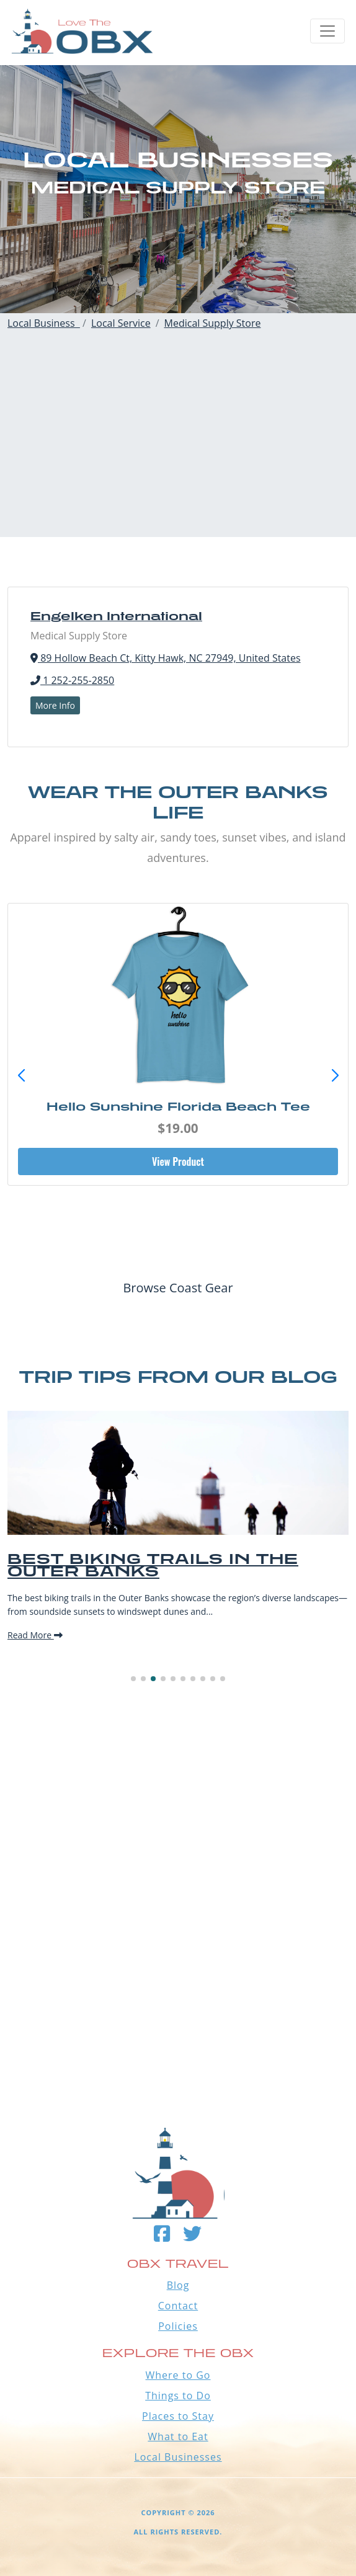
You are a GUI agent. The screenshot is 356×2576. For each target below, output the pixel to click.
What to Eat (178, 2436)
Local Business (43, 323)
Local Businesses (177, 2457)
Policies (178, 2326)
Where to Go (178, 2375)
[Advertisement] (178, 450)
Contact (178, 2305)
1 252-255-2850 (72, 680)
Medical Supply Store (212, 323)
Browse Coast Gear (178, 1287)
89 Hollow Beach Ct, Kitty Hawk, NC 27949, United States (165, 658)
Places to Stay (178, 2416)
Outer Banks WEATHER (178, 2017)
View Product (178, 1161)
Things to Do (178, 2395)
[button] (335, 1076)
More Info (55, 705)
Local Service (121, 323)
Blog (178, 2285)
